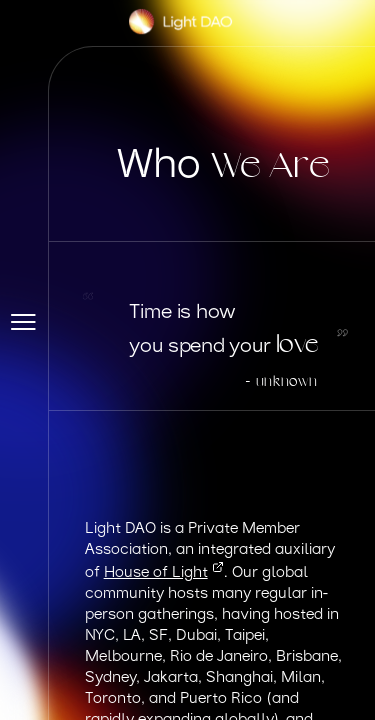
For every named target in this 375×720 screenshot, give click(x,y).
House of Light (164, 573)
